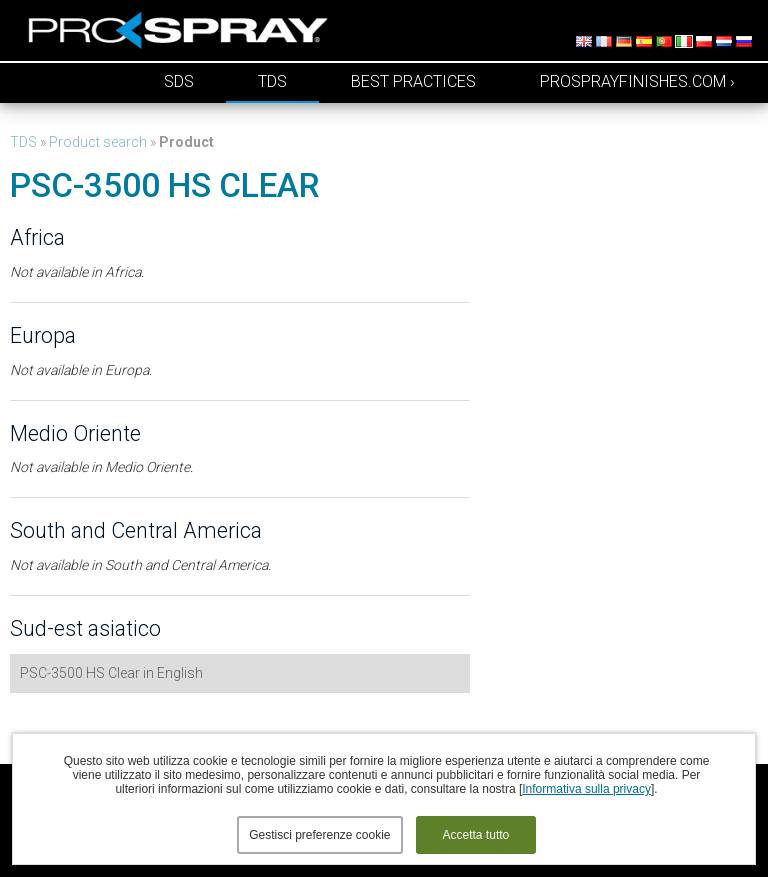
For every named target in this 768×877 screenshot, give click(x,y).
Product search (98, 142)
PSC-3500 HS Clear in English (111, 673)
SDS (179, 81)
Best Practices (413, 81)
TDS (272, 81)
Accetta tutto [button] (476, 835)
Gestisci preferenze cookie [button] (319, 835)
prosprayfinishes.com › (637, 81)
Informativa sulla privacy (586, 789)
